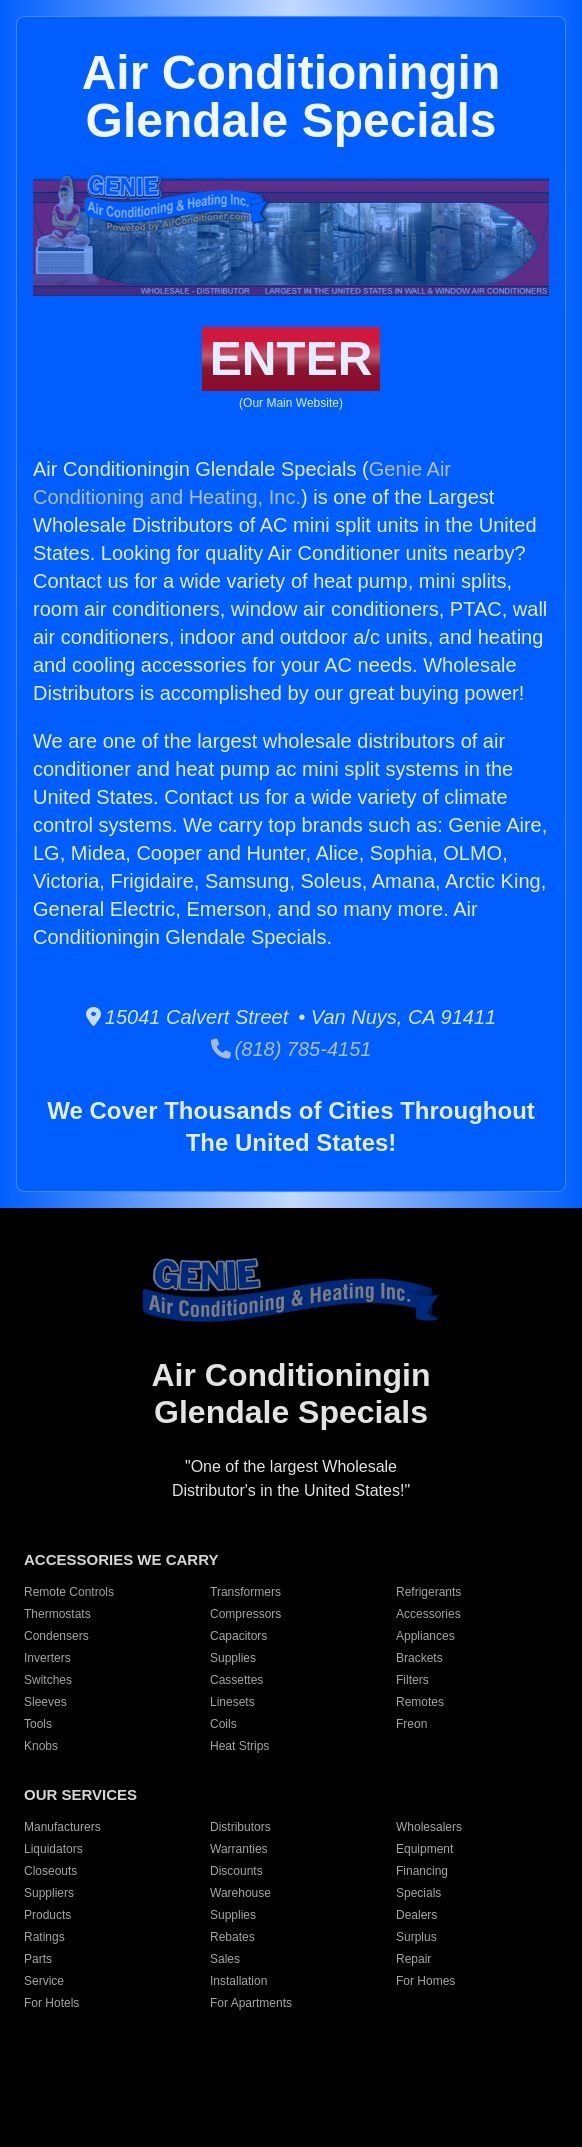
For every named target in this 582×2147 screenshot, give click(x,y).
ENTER (291, 358)
